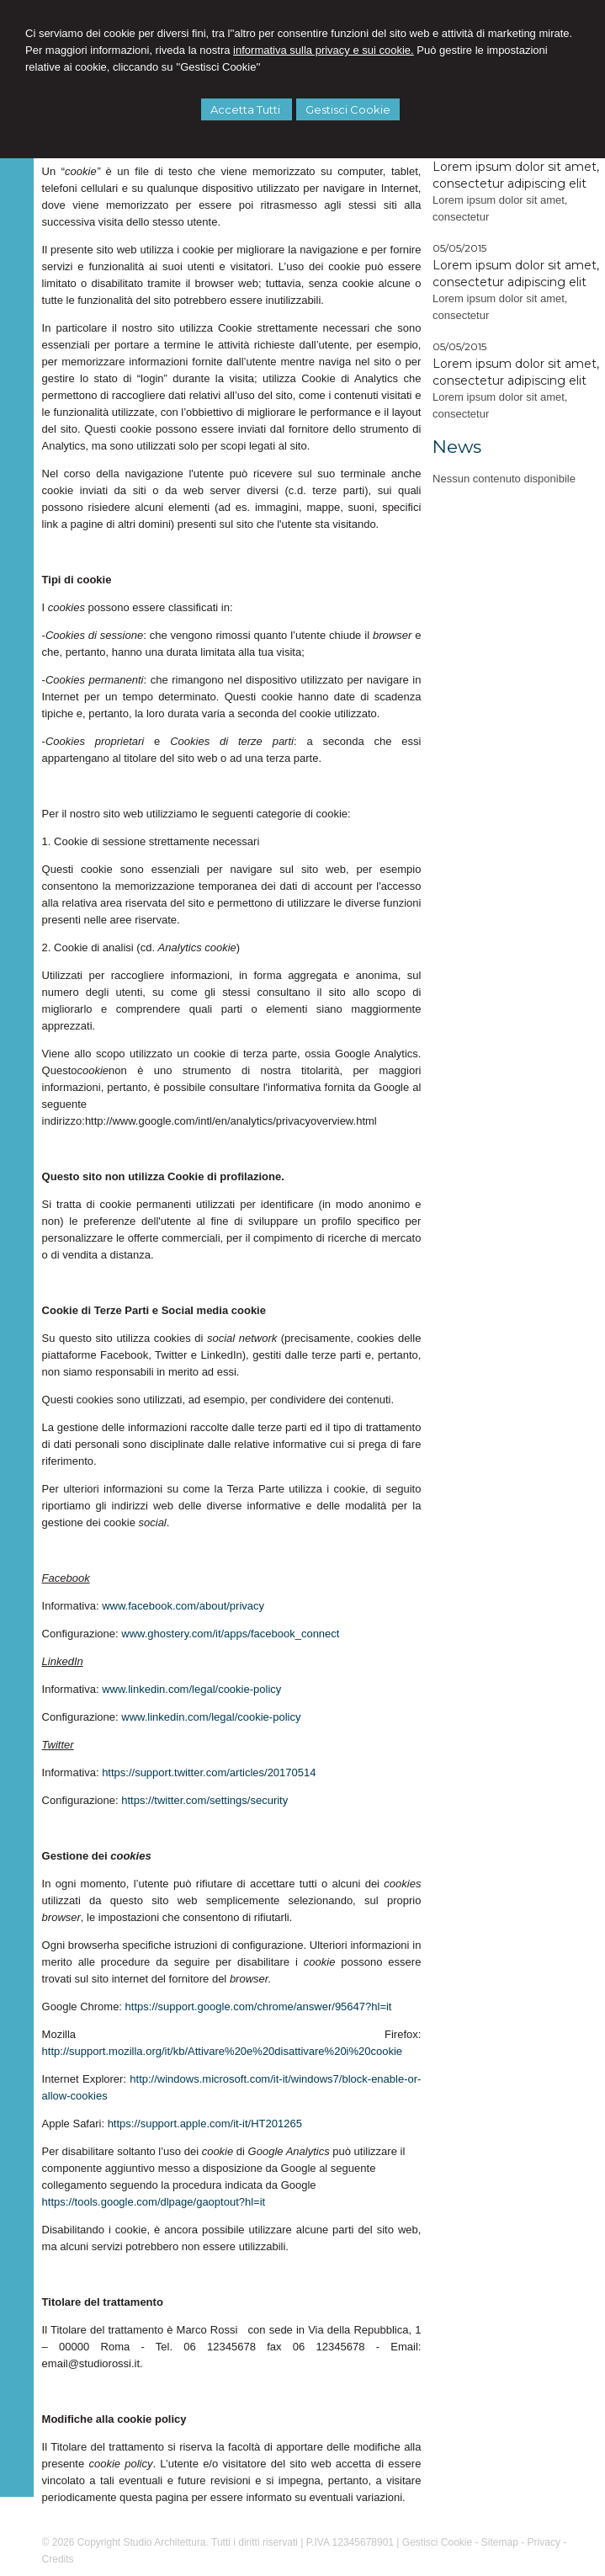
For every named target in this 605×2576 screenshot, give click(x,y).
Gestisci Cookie (347, 109)
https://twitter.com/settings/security (204, 1800)
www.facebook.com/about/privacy (183, 1605)
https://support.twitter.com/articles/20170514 (209, 1772)
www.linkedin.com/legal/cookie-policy (191, 1689)
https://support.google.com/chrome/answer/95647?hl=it (258, 2006)
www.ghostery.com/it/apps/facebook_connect (230, 1633)
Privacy (544, 2542)
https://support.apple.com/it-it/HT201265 (205, 2123)
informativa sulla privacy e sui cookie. (323, 50)
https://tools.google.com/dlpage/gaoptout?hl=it (154, 2201)
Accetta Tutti (246, 109)
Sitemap (499, 2542)
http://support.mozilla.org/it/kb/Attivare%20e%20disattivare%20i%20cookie (222, 2051)
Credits (58, 2559)
